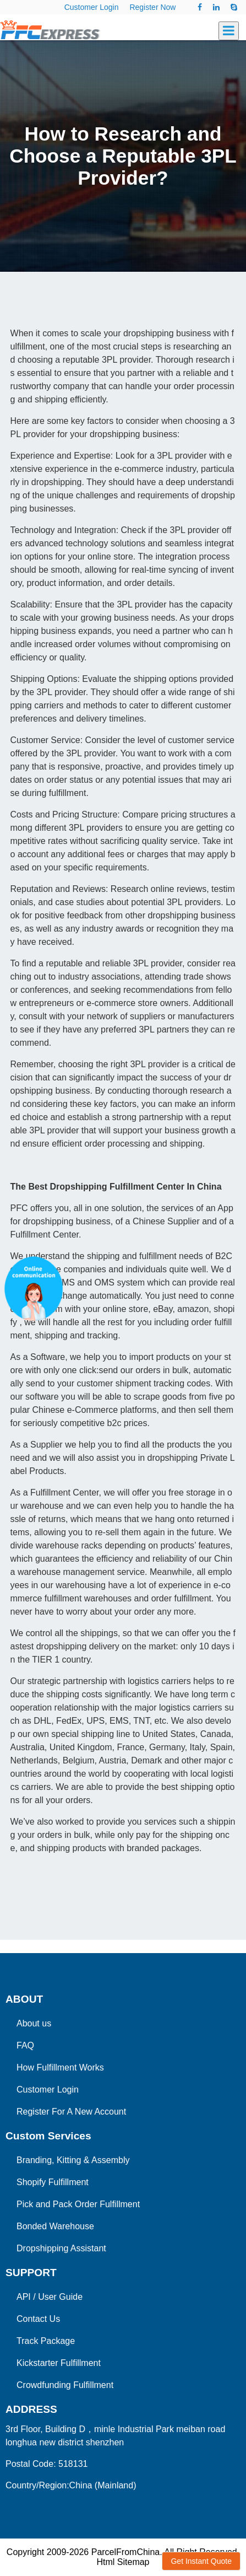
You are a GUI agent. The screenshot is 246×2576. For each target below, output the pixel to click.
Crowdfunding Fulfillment (65, 2385)
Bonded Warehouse (55, 2226)
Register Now (152, 7)
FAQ (25, 2045)
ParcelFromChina (125, 2552)
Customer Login (91, 7)
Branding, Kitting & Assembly (73, 2160)
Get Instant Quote (201, 2561)
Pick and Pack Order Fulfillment (78, 2204)
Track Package (46, 2341)
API (24, 2296)
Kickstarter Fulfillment (59, 2363)
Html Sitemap (122, 2562)
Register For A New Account (71, 2111)
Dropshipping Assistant (61, 2248)
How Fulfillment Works (60, 2067)
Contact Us (38, 2319)
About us (34, 2023)
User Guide (60, 2296)
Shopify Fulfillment (53, 2182)
